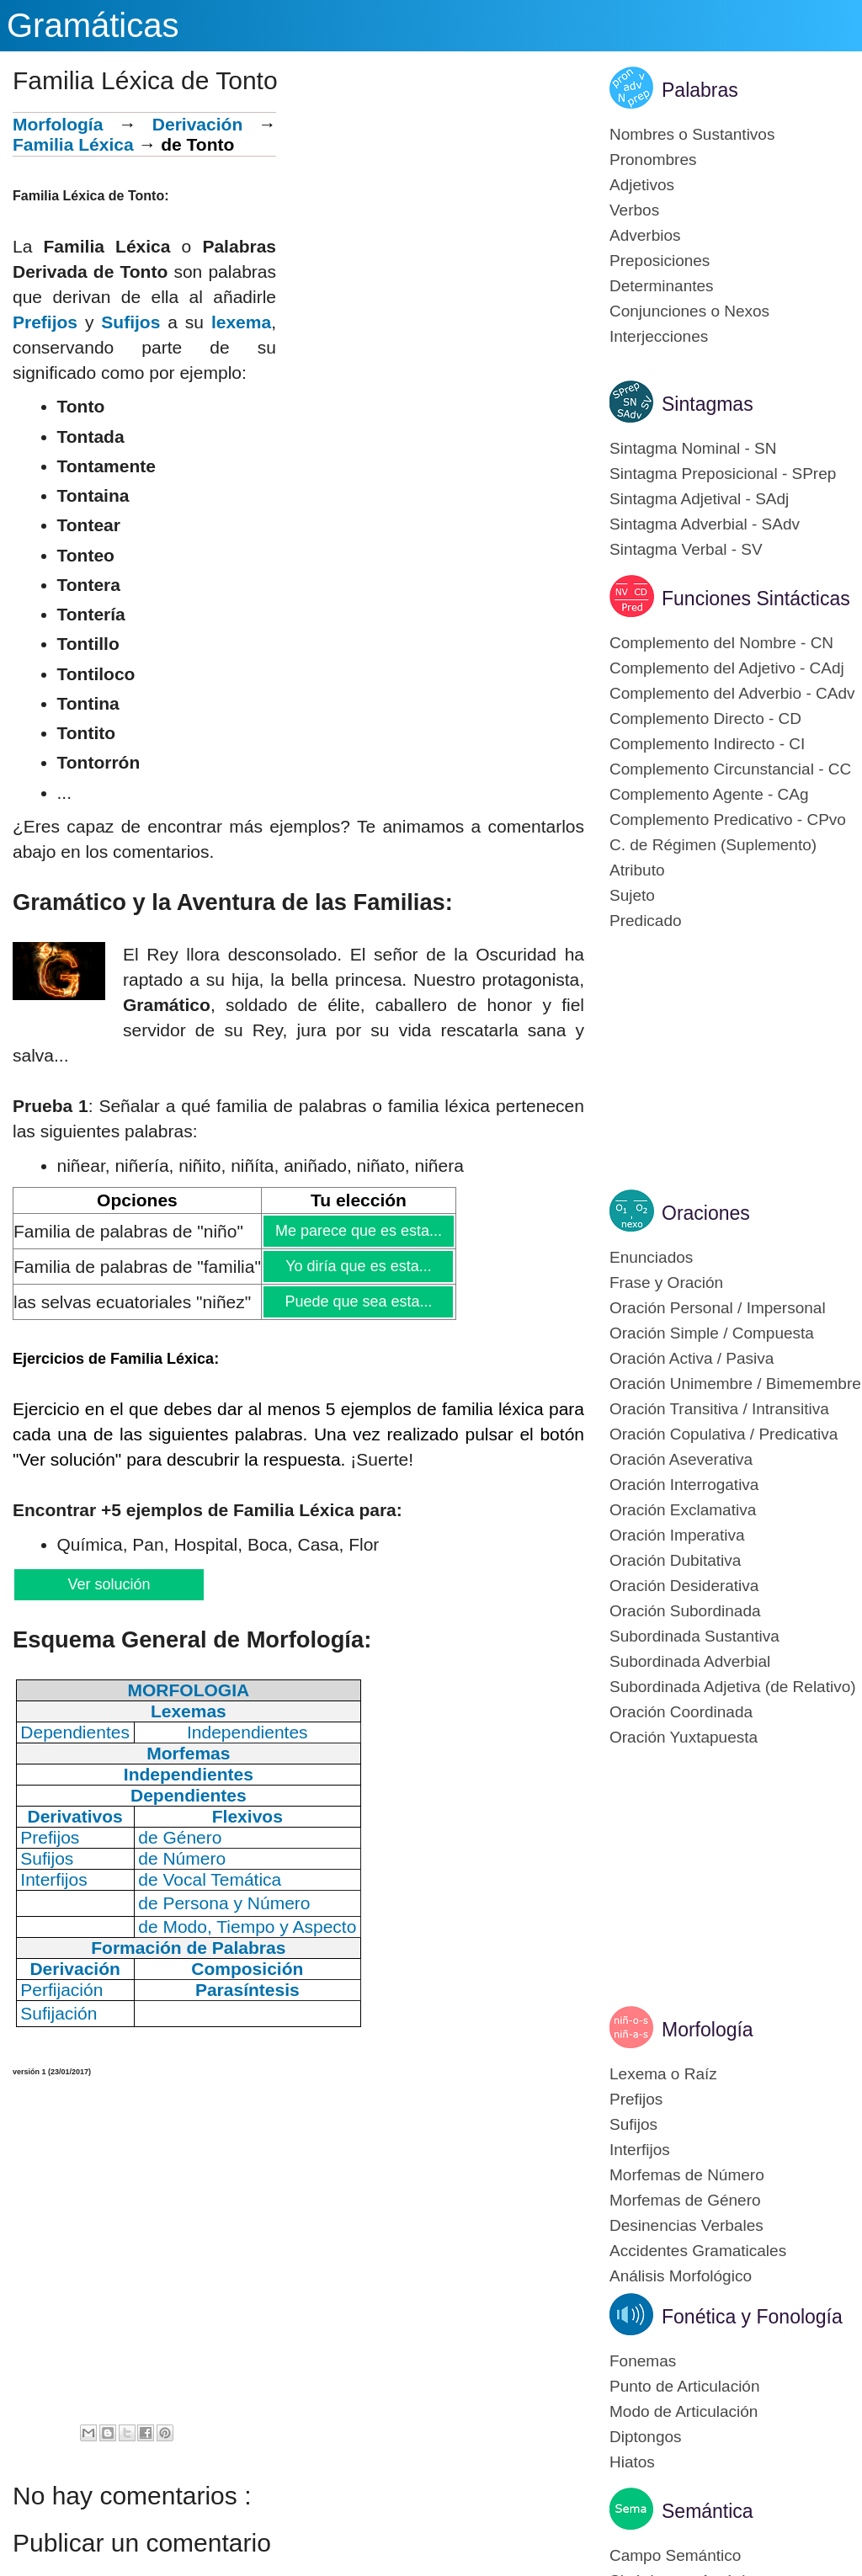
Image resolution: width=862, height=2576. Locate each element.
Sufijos (130, 322)
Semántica (707, 2511)
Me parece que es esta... (358, 1230)
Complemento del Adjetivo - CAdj (726, 668)
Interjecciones (658, 336)
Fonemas (642, 2361)
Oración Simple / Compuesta (711, 1333)
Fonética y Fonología (752, 2317)
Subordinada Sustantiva (694, 1636)
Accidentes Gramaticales (697, 2250)
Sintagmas (707, 404)
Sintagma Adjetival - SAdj (699, 499)
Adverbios (645, 235)
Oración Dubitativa (675, 1560)
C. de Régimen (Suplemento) (713, 845)
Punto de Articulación (684, 2386)
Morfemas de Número (686, 2175)
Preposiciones (659, 260)
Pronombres (653, 159)
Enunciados (651, 1257)
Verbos (634, 210)
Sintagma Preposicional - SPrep (722, 473)
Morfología (58, 124)
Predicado (645, 920)
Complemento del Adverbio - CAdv (731, 693)
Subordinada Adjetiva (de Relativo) (732, 1686)
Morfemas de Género (685, 2200)
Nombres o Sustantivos (691, 134)
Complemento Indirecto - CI (707, 744)
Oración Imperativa (677, 1535)
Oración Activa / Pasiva (691, 1358)
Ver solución (108, 1584)
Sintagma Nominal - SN (693, 448)
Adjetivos (641, 185)
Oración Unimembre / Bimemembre (735, 1383)
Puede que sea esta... (358, 1301)
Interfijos (639, 2149)
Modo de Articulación (683, 2411)
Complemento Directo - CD (705, 718)
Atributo (636, 870)
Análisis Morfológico (680, 2276)
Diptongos (645, 2437)
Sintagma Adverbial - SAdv (704, 524)
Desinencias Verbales (686, 2225)
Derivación (197, 124)
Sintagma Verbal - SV (686, 549)
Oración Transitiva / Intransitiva (719, 1409)
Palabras (700, 90)
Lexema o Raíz (663, 2074)
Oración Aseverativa (681, 1459)
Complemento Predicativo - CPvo (727, 819)
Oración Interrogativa (683, 1484)
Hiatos (632, 2462)
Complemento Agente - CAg (709, 794)
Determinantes (661, 286)
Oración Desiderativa (683, 1585)
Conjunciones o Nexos (689, 311)
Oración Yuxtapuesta (683, 1737)
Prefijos (45, 322)
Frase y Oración (666, 1282)
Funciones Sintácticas (756, 598)
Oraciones (706, 1213)
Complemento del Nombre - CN (721, 643)
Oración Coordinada (681, 1712)
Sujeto (632, 895)
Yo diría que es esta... (357, 1266)
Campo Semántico (675, 2555)
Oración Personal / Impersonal (717, 1308)
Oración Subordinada (685, 1611)
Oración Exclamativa (682, 1510)
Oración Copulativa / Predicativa (723, 1434)
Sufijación (58, 2013)
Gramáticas (93, 25)
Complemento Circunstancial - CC (730, 769)
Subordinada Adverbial (689, 1661)
